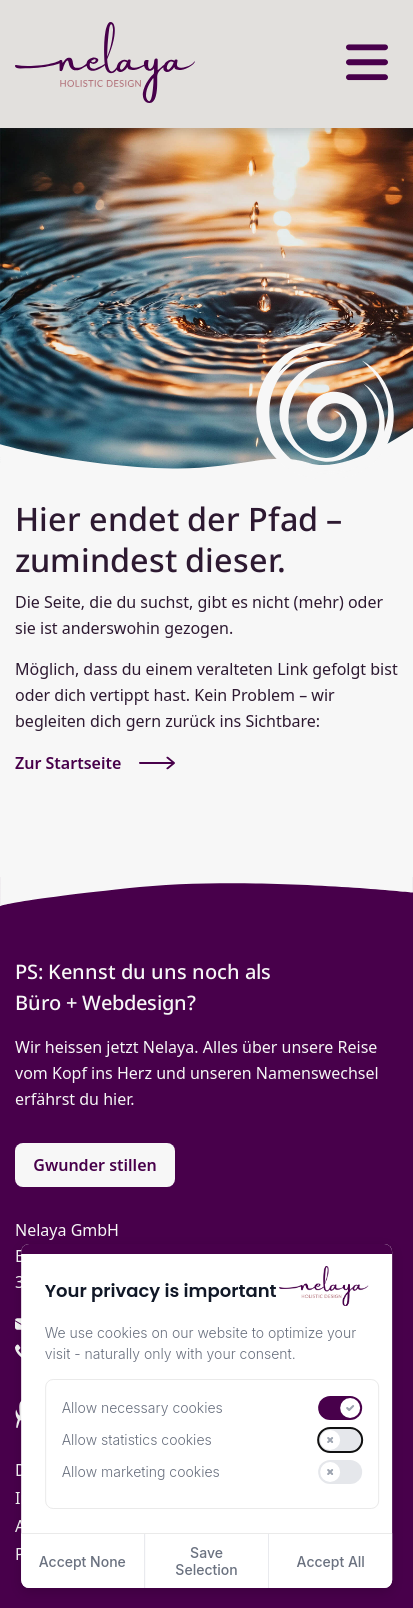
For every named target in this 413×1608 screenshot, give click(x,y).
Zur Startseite (95, 763)
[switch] (340, 1408)
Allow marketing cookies (141, 1472)
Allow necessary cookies (142, 1408)
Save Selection (206, 1561)
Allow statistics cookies (137, 1440)
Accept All (331, 1561)
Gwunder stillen (94, 1165)
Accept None (82, 1561)
